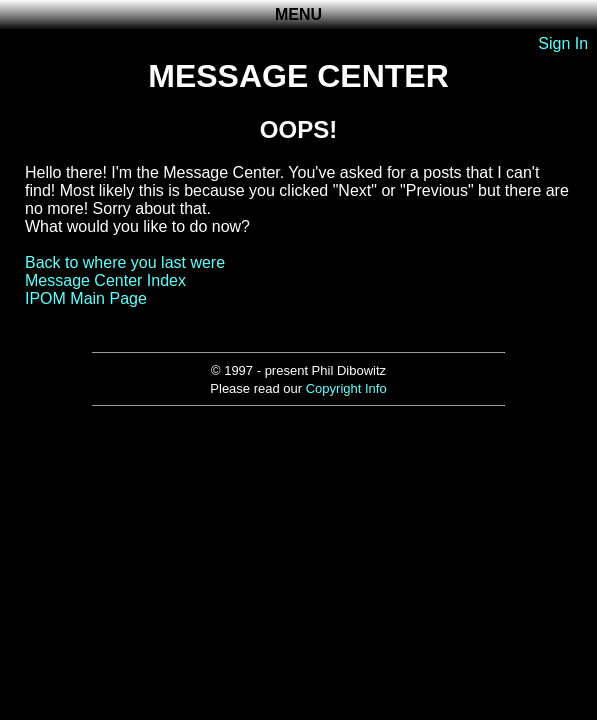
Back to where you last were (125, 262)
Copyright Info (346, 388)
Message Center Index (105, 280)
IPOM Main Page (86, 298)
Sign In (563, 43)
